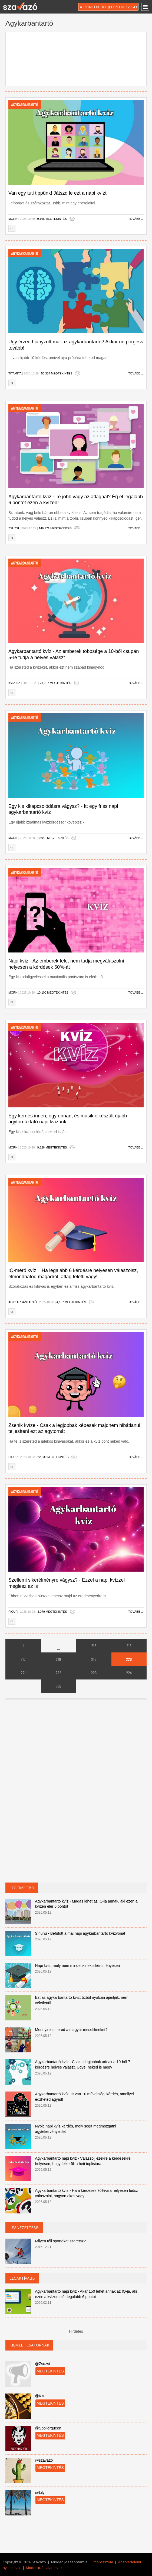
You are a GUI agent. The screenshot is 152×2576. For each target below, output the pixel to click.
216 (128, 1645)
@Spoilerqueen (48, 2428)
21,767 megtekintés (55, 683)
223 (94, 1672)
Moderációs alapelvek (44, 2567)
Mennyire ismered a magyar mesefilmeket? (71, 2029)
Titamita (14, 373)
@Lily (40, 2492)
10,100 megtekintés (53, 992)
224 (129, 1672)
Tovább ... (136, 218)
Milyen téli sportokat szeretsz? (60, 2241)
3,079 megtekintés (52, 1611)
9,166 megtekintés (52, 218)
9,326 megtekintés (52, 1147)
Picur (13, 1457)
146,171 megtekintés (55, 528)
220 (129, 1659)
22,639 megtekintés (53, 1457)
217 (23, 1659)
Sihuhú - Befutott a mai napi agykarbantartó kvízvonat (80, 1933)
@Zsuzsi (42, 2364)
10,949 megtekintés (53, 837)
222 (58, 1672)
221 (23, 1672)
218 (58, 1659)
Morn (13, 218)
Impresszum (103, 2562)
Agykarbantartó (22, 1302)
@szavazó (44, 2460)
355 (58, 1686)
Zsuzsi (13, 528)
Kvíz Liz (14, 683)
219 (93, 1659)
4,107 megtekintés (71, 1302)
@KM (40, 2396)
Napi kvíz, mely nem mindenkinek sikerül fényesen (77, 1965)
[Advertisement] (76, 57)
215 (93, 1645)
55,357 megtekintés (56, 373)
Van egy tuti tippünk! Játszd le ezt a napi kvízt (57, 193)
